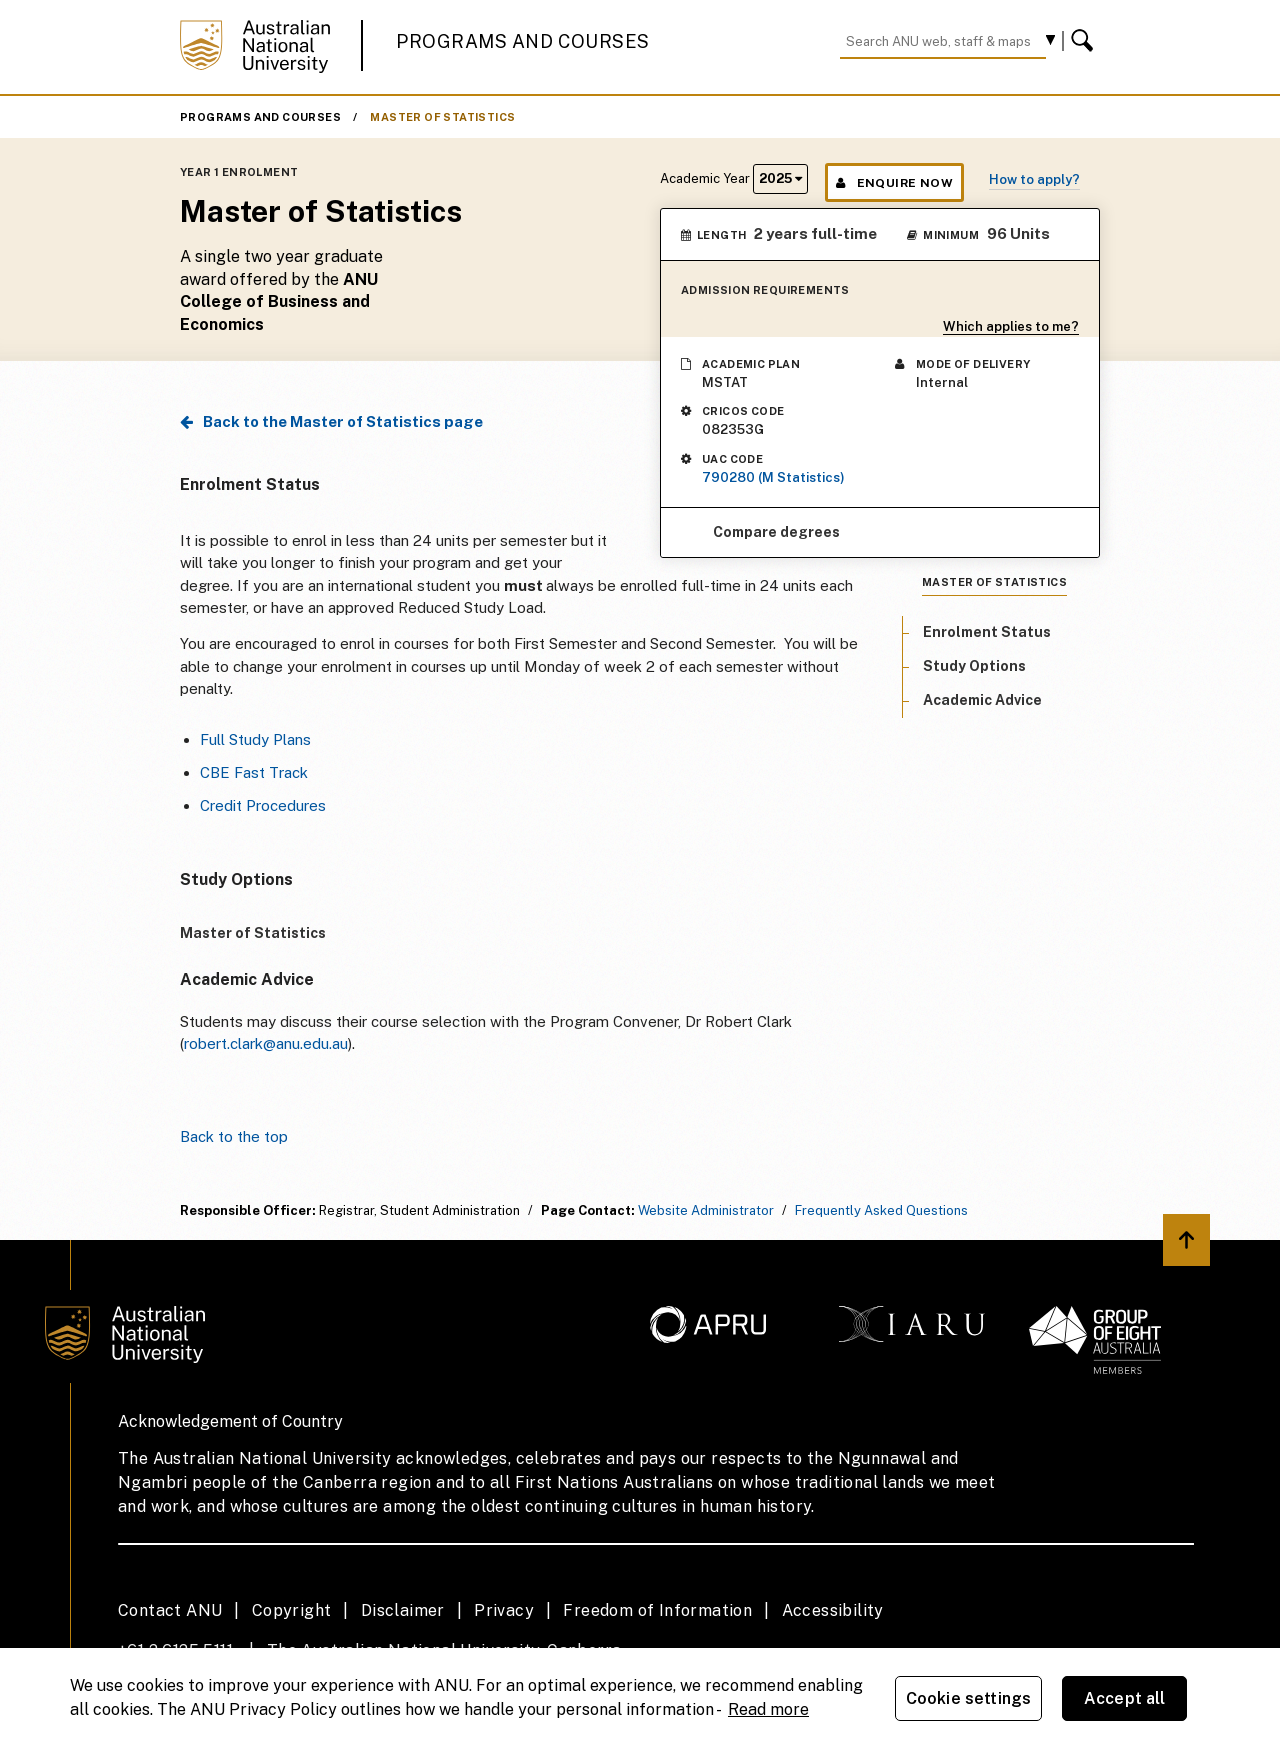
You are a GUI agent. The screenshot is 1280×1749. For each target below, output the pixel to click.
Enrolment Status (987, 632)
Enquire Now (894, 183)
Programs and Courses (523, 41)
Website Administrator (706, 1210)
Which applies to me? (1011, 326)
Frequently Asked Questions (881, 1210)
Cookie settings (968, 1698)
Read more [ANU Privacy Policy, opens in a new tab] (768, 1709)
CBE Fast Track (254, 772)
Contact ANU (170, 1610)
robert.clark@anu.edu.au (266, 1043)
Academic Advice (982, 700)
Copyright (292, 1610)
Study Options (974, 666)
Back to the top (234, 1136)
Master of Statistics (442, 117)
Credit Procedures (263, 805)
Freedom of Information (657, 1610)
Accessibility (833, 1610)
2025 (780, 178)
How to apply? (1034, 179)
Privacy (504, 1610)
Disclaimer (403, 1610)
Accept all (1125, 1698)
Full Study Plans (255, 739)
